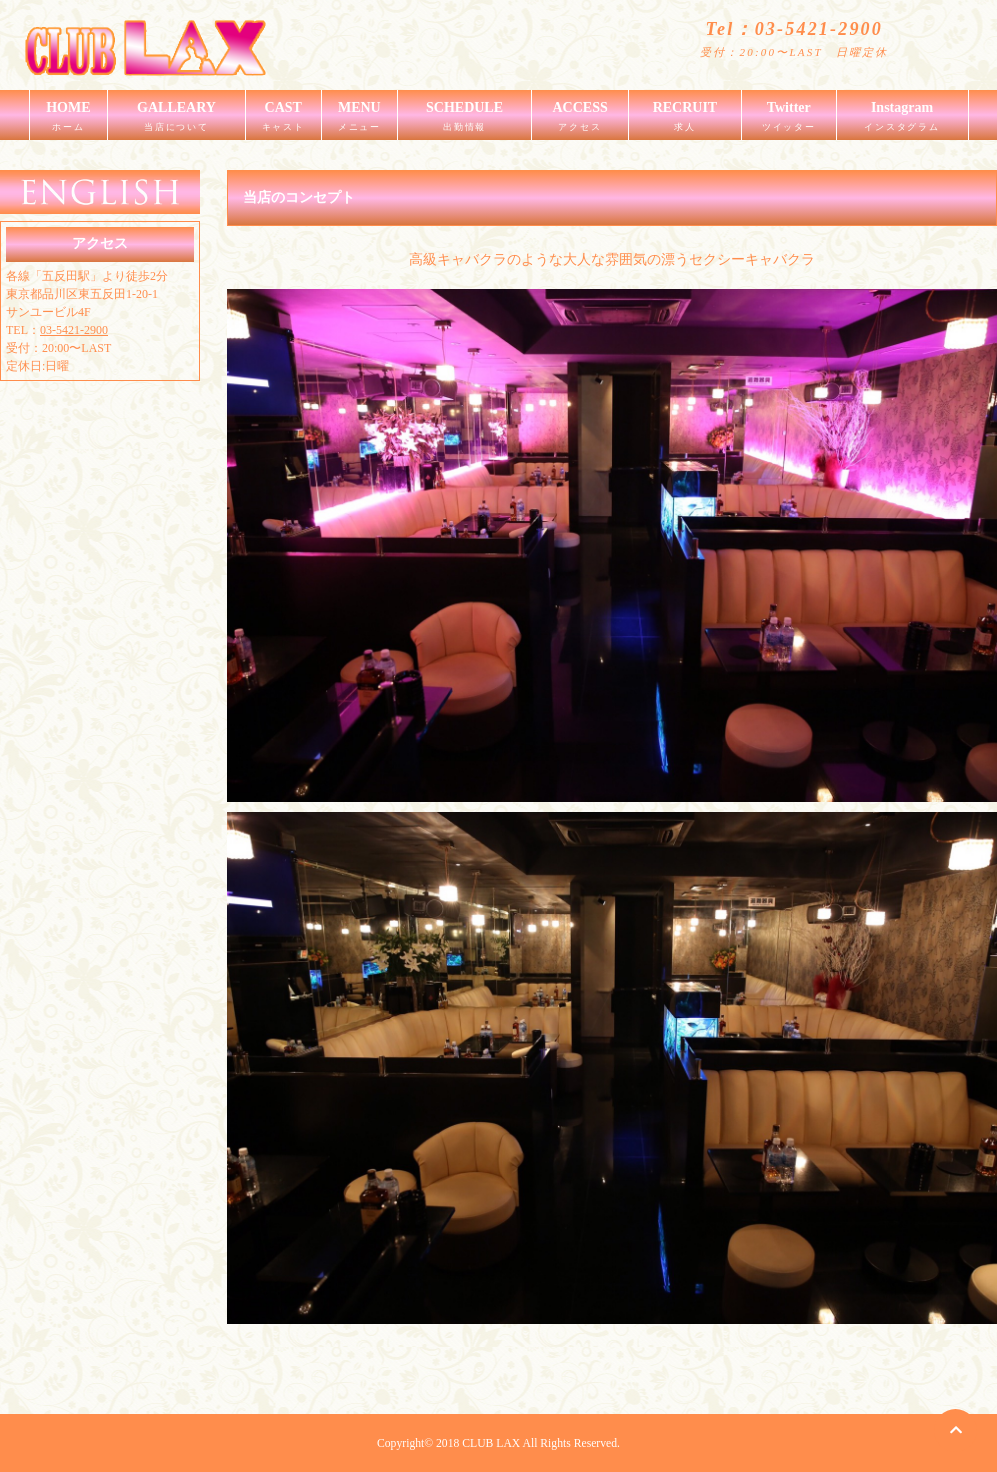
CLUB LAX (491, 1443)
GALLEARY (176, 120)
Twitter (789, 120)
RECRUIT (685, 120)
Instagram (902, 120)
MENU (359, 120)
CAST (283, 120)
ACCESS (580, 120)
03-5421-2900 (74, 330)
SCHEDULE (464, 120)
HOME (69, 120)
